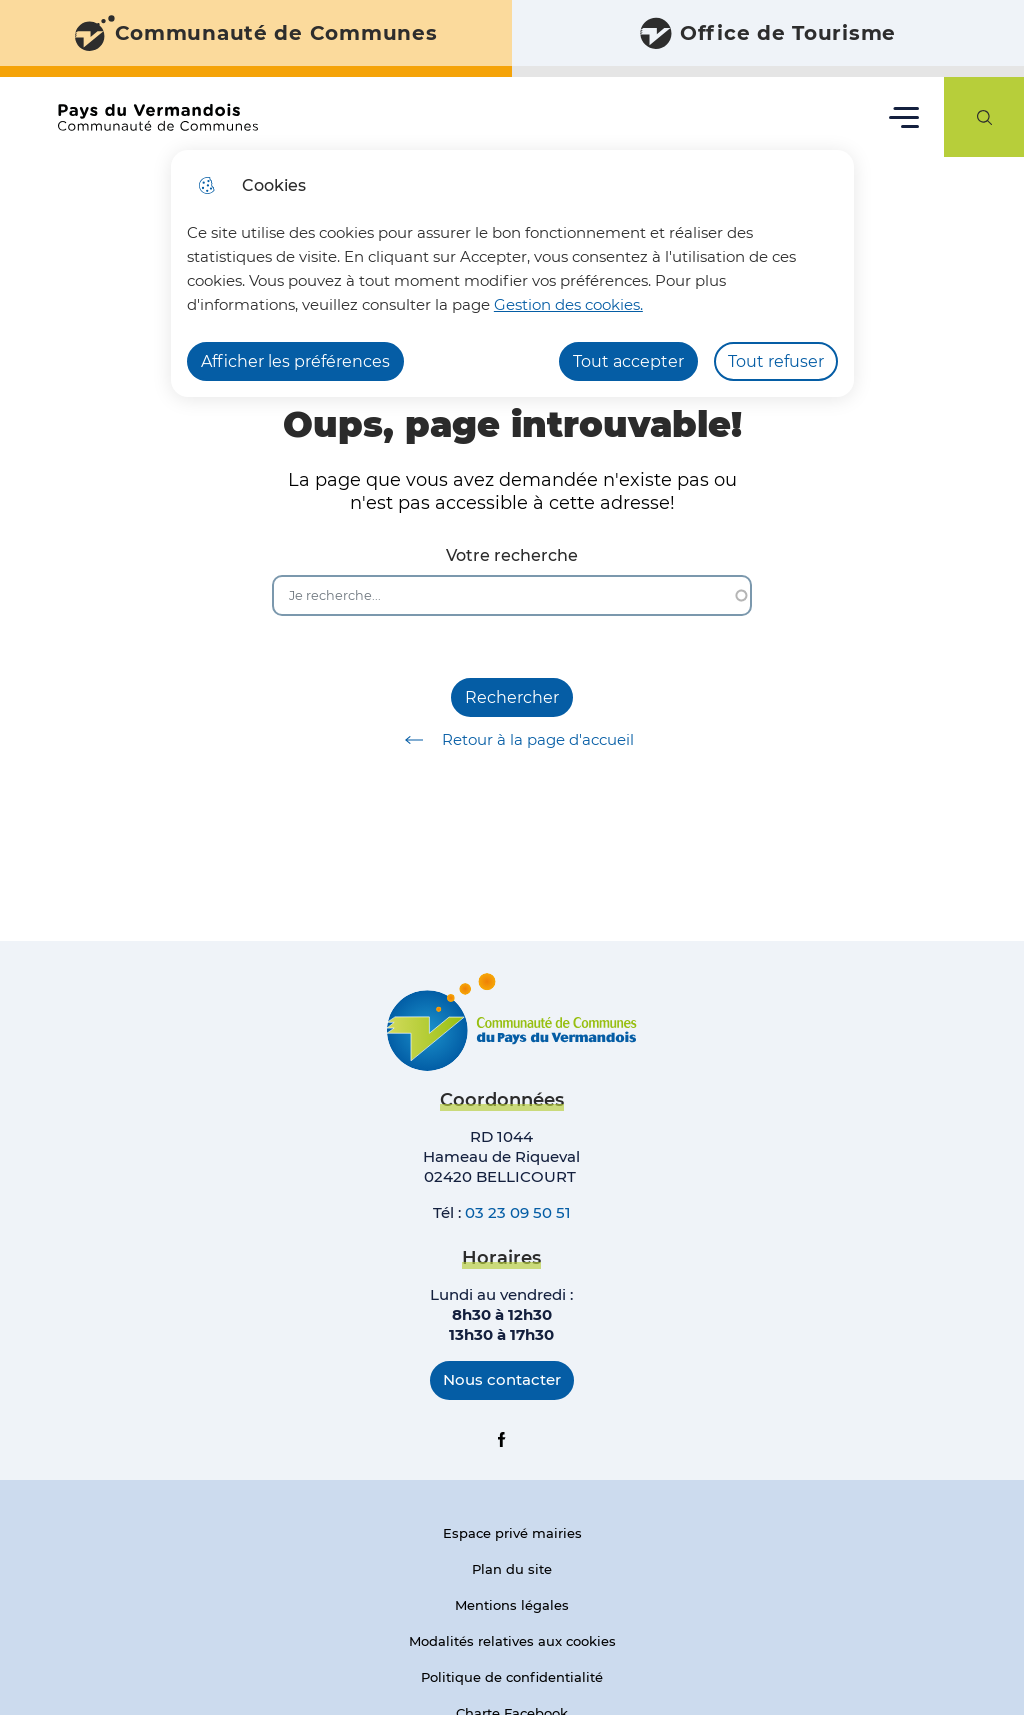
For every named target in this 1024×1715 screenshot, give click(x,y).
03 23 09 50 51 (518, 1212)
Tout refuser (776, 361)
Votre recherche (512, 555)
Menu (904, 116)
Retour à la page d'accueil (512, 740)
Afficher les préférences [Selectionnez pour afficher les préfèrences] (295, 361)
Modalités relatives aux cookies (512, 1641)
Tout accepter (628, 361)
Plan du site (512, 1569)
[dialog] (512, 273)
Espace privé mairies (512, 1533)
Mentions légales (512, 1605)
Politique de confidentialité (512, 1677)
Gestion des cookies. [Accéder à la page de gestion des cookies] (568, 304)
